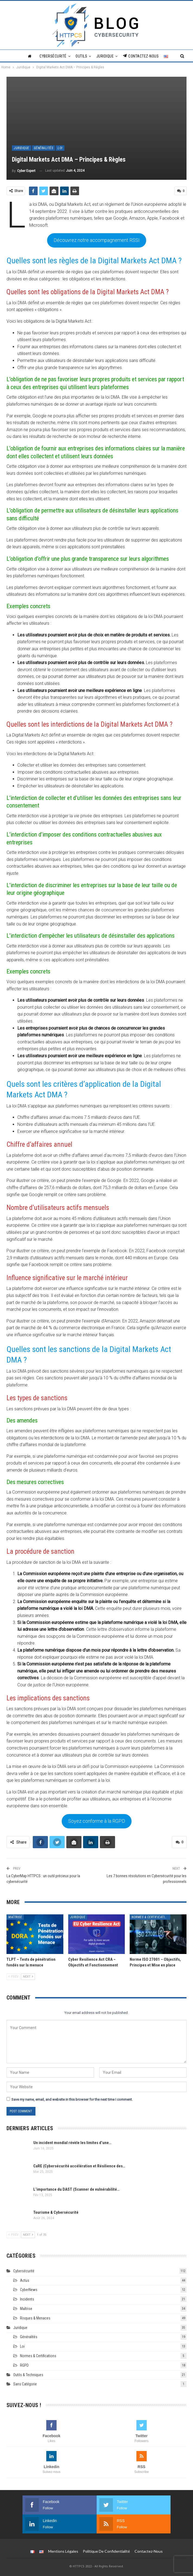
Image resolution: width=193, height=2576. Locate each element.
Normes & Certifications (151, 1915)
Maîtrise (15, 1915)
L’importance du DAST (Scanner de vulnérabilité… (76, 2187)
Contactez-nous (141, 56)
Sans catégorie (25, 2382)
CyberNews (28, 2288)
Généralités (43, 148)
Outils (81, 56)
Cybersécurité (53, 56)
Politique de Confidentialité (106, 2549)
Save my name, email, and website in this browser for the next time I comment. (72, 2098)
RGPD (24, 2364)
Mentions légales (63, 2549)
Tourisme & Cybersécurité (55, 2210)
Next (28, 1975)
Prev (13, 1975)
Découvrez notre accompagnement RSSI (97, 239)
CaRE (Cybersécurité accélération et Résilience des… (79, 2164)
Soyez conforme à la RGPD (96, 1820)
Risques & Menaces (35, 2316)
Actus (24, 2279)
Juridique (105, 56)
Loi (60, 148)
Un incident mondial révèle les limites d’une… (72, 2141)
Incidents (27, 2297)
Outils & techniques (28, 2373)
